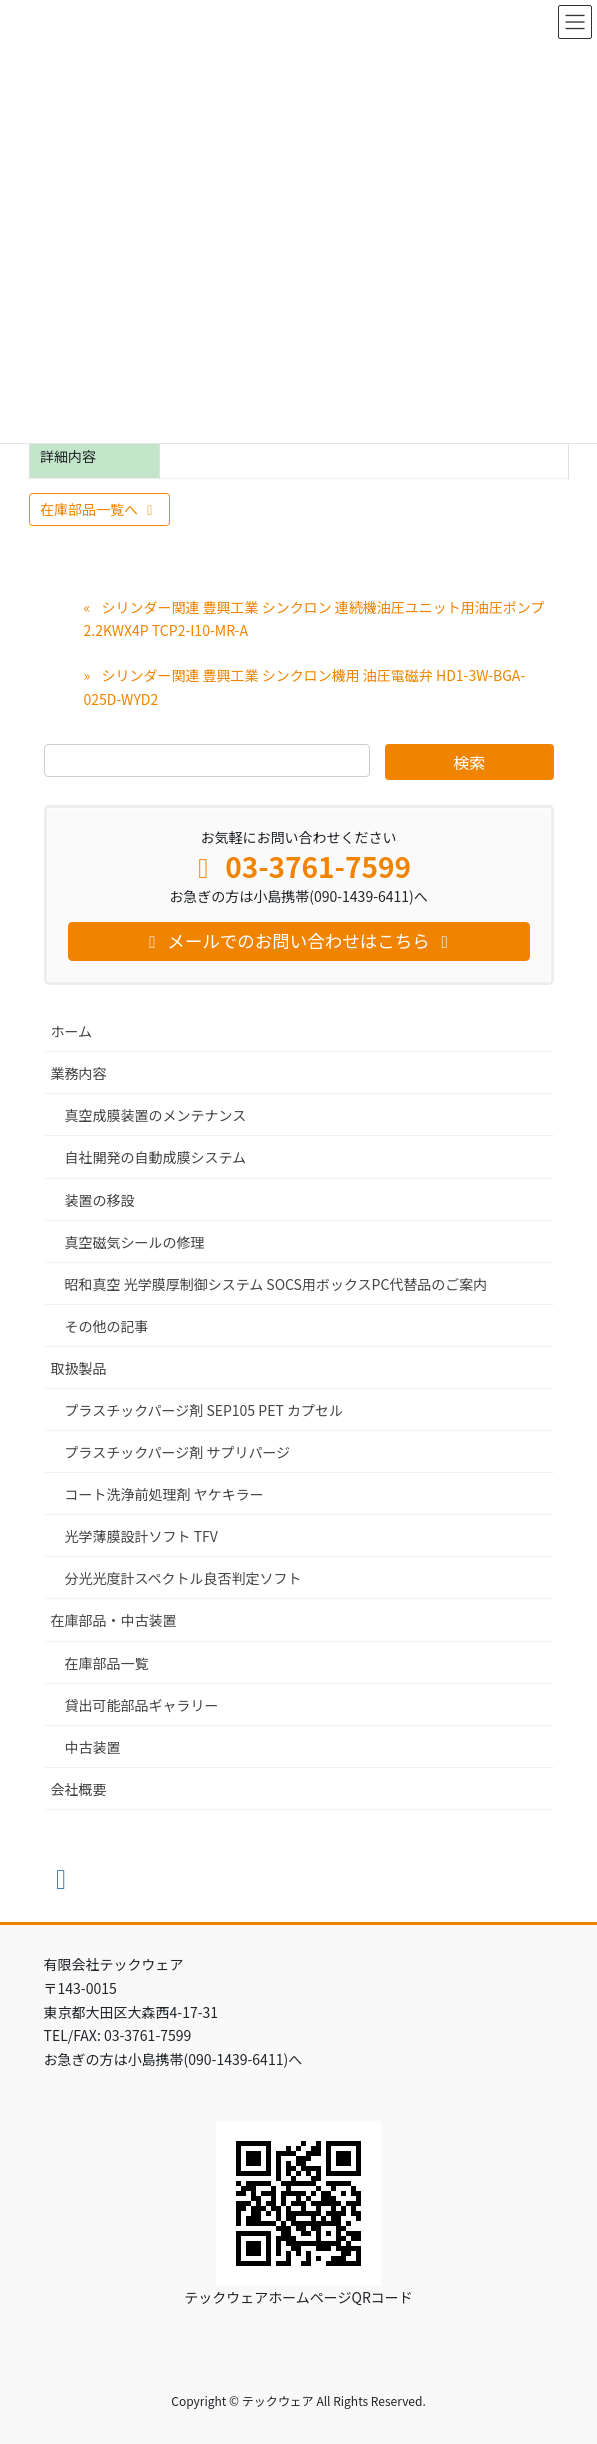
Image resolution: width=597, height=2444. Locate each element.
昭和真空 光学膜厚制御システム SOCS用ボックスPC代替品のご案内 (276, 1284)
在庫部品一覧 (107, 1663)
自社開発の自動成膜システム (156, 1157)
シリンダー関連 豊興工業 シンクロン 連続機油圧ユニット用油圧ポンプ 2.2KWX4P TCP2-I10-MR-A (314, 618)
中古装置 (93, 1747)
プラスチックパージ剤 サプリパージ (178, 1452)
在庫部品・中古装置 (114, 1620)
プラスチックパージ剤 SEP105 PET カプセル (204, 1410)
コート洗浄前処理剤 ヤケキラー (164, 1494)
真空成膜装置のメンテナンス (156, 1115)
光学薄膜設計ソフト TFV (141, 1536)
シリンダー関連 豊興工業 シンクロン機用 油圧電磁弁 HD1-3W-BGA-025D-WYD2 (305, 686)
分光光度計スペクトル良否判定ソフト (183, 1578)
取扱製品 (79, 1368)
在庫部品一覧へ (99, 509)
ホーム (72, 1031)
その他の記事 (107, 1326)
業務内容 (79, 1073)
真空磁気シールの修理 (135, 1242)
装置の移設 (100, 1200)
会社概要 (79, 1789)
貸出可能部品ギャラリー (142, 1705)
